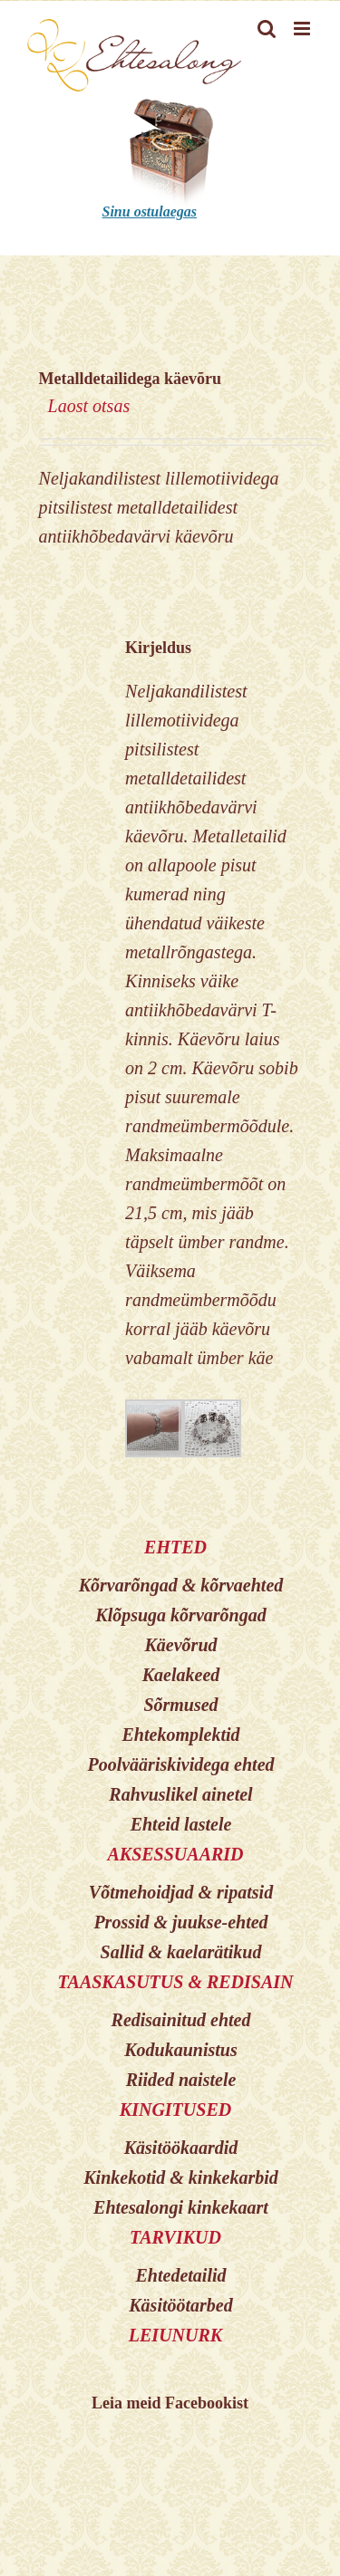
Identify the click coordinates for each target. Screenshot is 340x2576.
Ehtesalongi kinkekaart (180, 2207)
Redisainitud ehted (181, 2020)
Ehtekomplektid (181, 1735)
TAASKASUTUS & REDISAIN (175, 1982)
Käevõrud (181, 1645)
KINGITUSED (175, 2109)
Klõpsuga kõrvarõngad (180, 1615)
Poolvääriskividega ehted (180, 1764)
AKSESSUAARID (175, 1854)
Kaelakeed (181, 1675)
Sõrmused (180, 1705)
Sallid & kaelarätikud (181, 1952)
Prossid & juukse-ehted (180, 1922)
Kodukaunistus (181, 2050)
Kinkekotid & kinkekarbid (180, 2177)
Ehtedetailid (181, 2275)
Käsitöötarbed (180, 2305)
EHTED (175, 1547)
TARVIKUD (175, 2237)
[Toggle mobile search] (266, 28)
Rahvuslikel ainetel (180, 1794)
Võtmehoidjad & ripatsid (181, 1892)
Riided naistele (181, 2080)
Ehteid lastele (181, 1824)
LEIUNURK (175, 2335)
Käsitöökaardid (181, 2148)
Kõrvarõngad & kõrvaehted (181, 1585)
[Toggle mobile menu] (303, 28)
